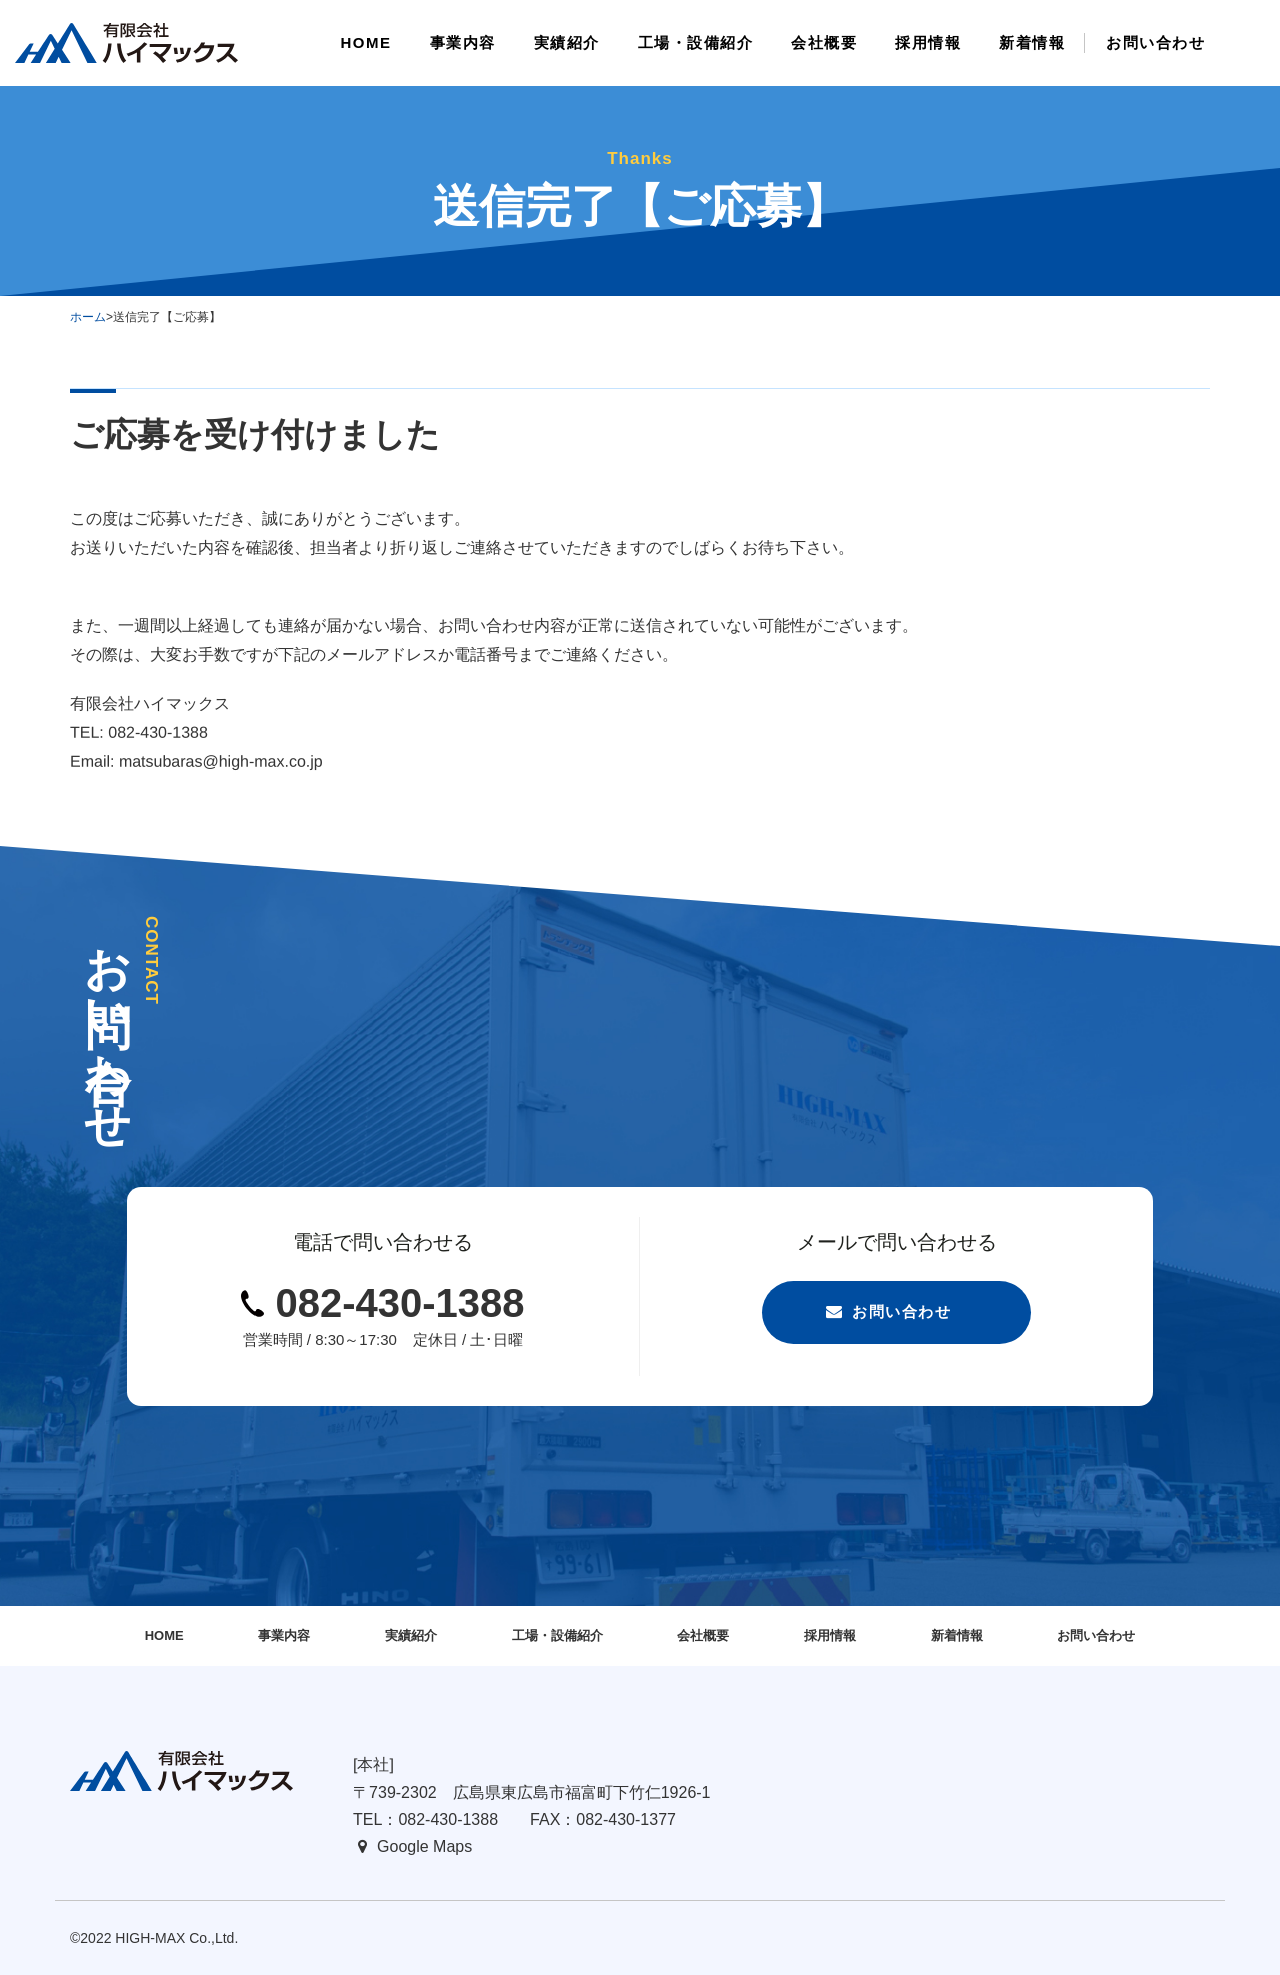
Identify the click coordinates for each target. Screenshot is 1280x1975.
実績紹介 (411, 1635)
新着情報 (957, 1635)
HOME (164, 1635)
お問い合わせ (901, 1311)
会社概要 (703, 1635)
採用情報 (830, 1635)
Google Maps (424, 1846)
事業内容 (284, 1635)
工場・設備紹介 (557, 1635)
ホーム (88, 317)
